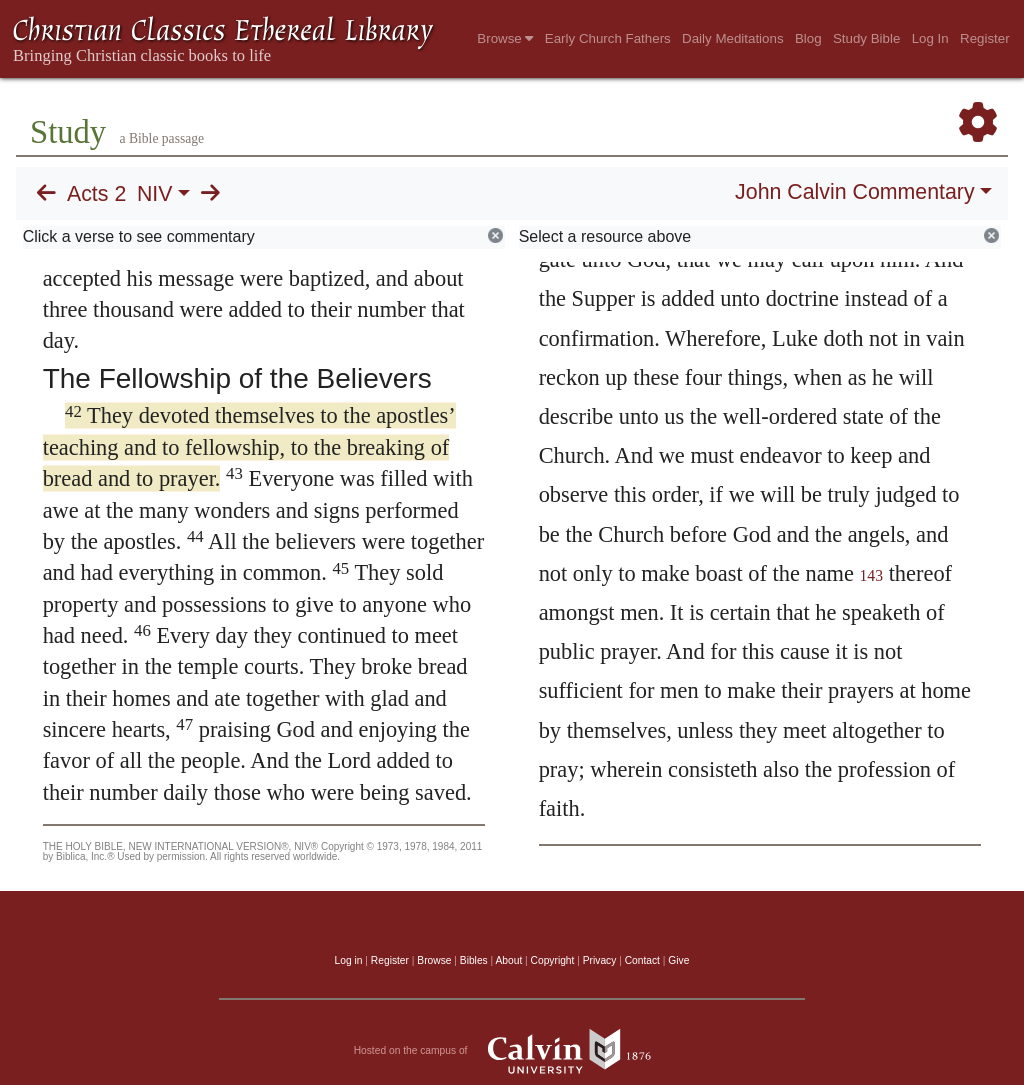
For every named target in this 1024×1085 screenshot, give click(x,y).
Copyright (553, 960)
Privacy (600, 960)
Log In (930, 38)
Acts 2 (96, 194)
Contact (642, 960)
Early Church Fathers (608, 38)
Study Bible (866, 38)
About (508, 960)
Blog (808, 38)
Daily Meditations (732, 38)
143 (872, 575)
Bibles (474, 960)
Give (678, 960)
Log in (349, 960)
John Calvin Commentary (854, 192)
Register (985, 38)
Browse (505, 38)
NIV (155, 194)
